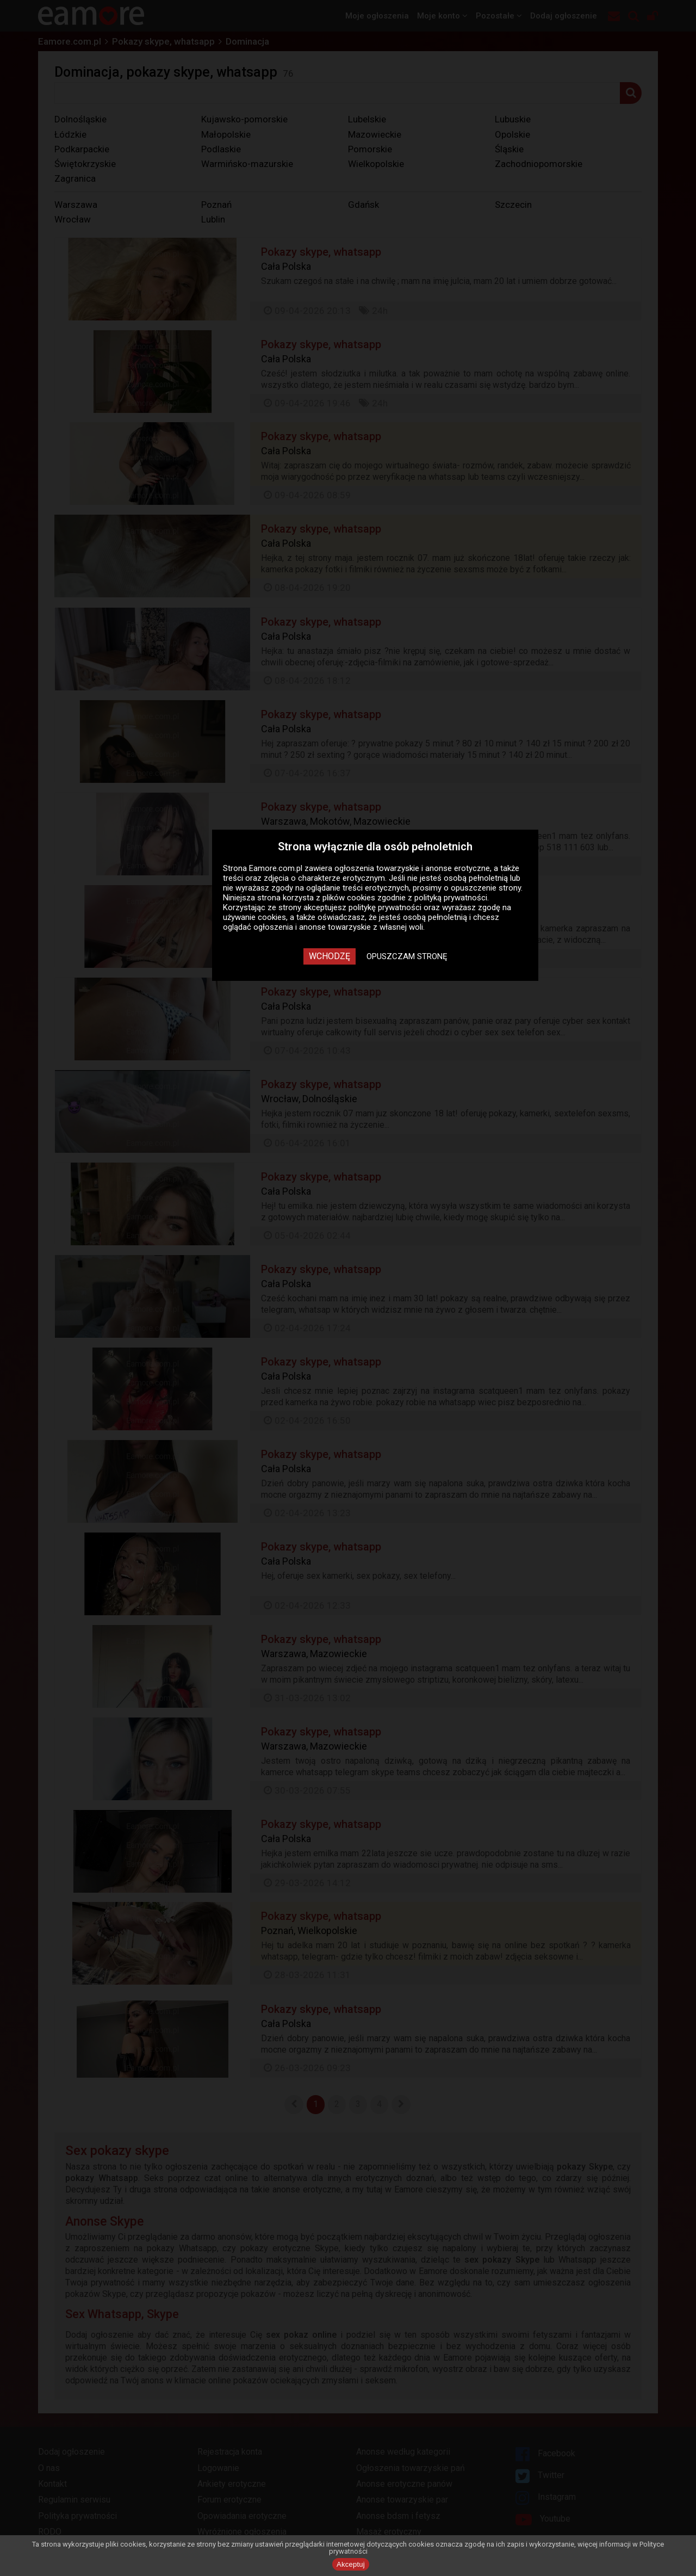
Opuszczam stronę (407, 956)
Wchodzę (329, 956)
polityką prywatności (450, 898)
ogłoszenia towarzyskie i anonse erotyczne (412, 868)
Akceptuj (351, 2564)
